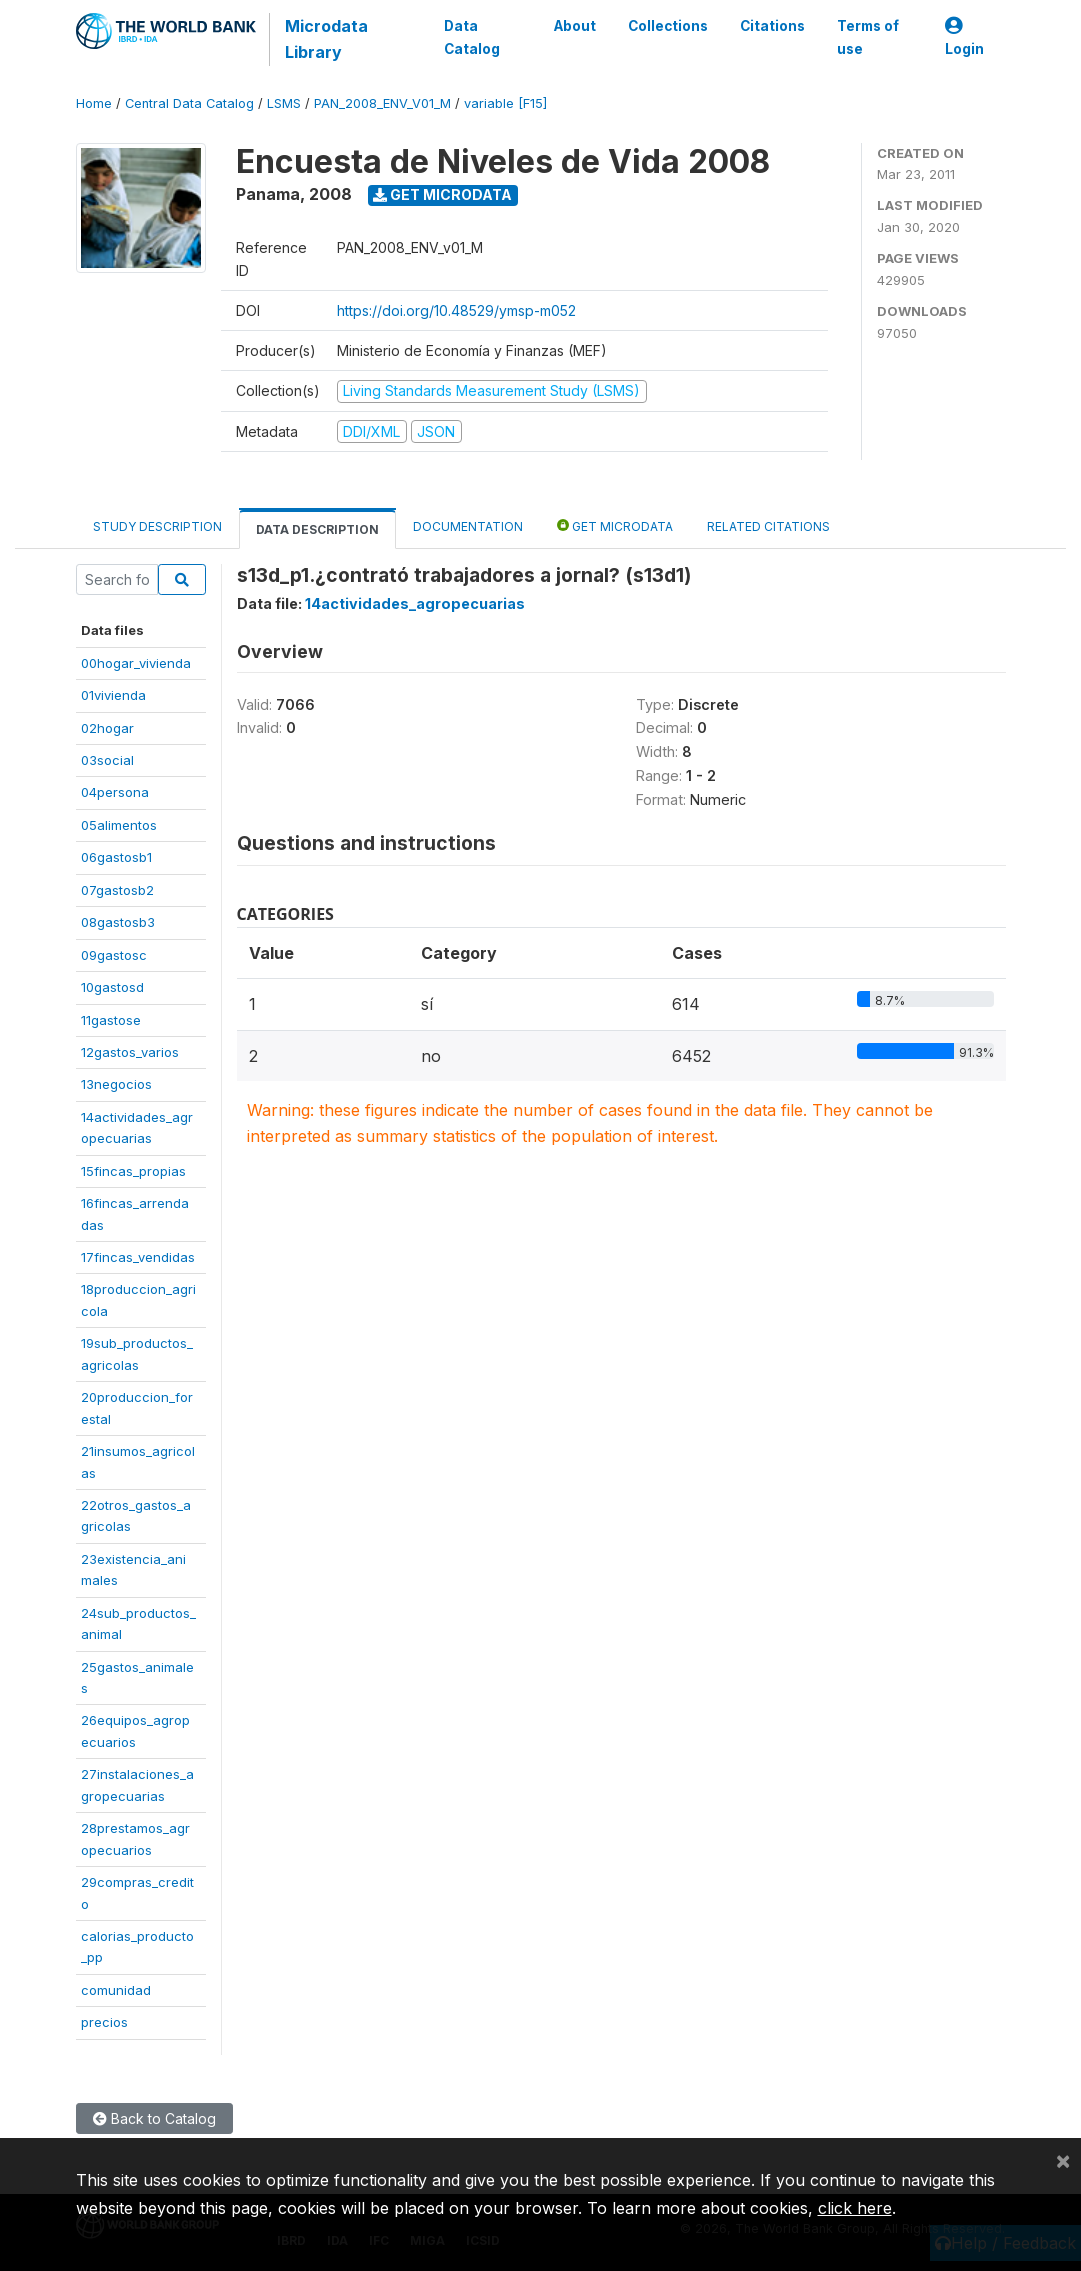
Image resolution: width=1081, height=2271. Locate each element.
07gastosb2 (117, 890)
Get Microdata (442, 194)
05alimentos (119, 825)
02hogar (107, 728)
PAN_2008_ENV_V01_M (382, 103)
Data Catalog (472, 37)
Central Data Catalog (189, 103)
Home (94, 103)
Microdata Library (325, 39)
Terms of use (867, 37)
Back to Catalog (154, 2118)
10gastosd (112, 987)
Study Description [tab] (157, 526)
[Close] (1063, 2160)
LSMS (284, 103)
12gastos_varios (130, 1052)
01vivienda (113, 695)
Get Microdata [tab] (615, 525)
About (574, 26)
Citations (771, 26)
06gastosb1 (116, 857)
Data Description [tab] (317, 529)
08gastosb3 (118, 922)
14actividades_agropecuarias (415, 603)
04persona (115, 792)
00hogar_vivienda (136, 663)
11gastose (111, 1020)
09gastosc (114, 955)
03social (107, 760)
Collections (667, 26)
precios (104, 2022)
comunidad (116, 1990)
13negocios (116, 1084)
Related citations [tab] (768, 526)
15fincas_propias (133, 1171)
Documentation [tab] (468, 526)
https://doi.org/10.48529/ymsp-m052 (456, 310)
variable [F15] (505, 103)
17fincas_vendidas (138, 1257)
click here (855, 2208)
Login (963, 37)
